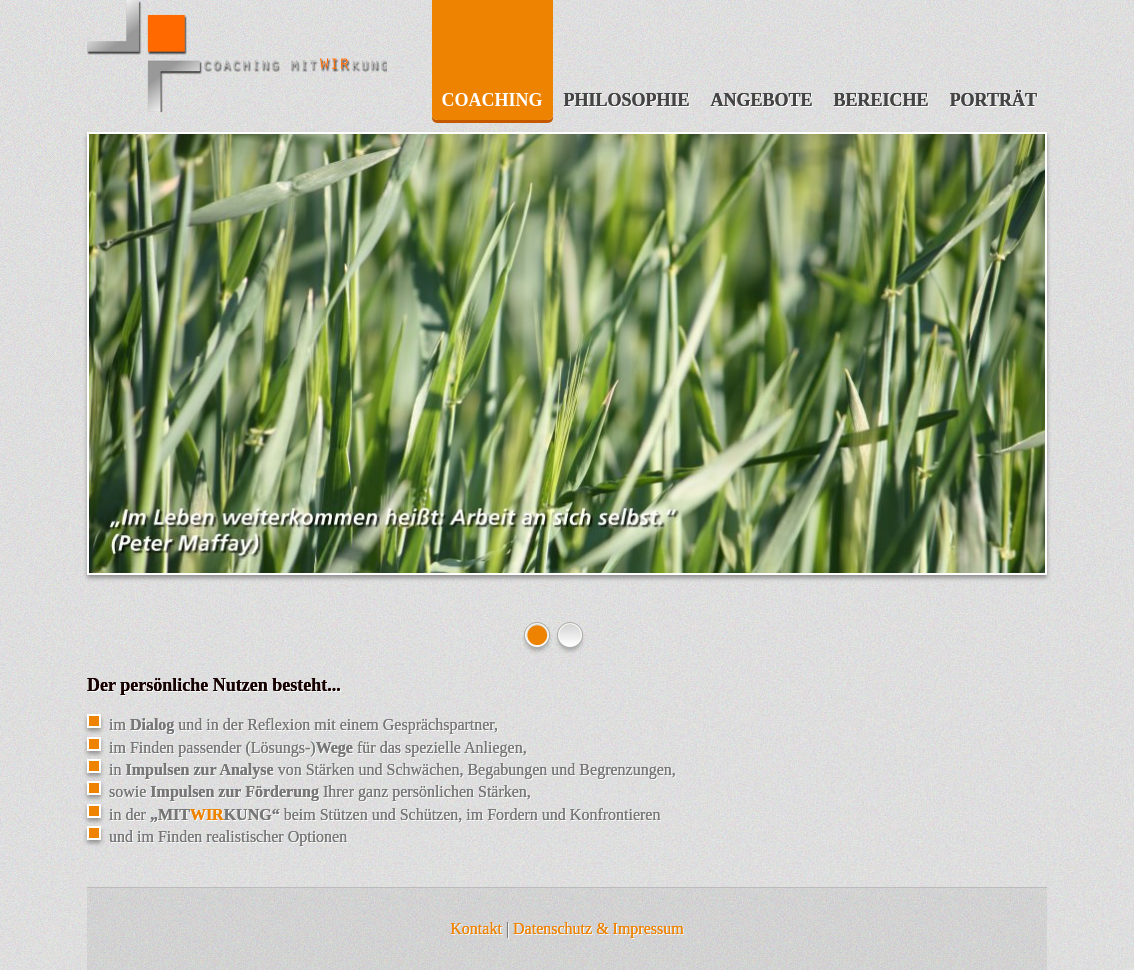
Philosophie (627, 100)
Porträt (993, 100)
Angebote (762, 100)
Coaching (492, 100)
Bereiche (881, 100)
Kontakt (476, 928)
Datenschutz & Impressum (598, 928)
